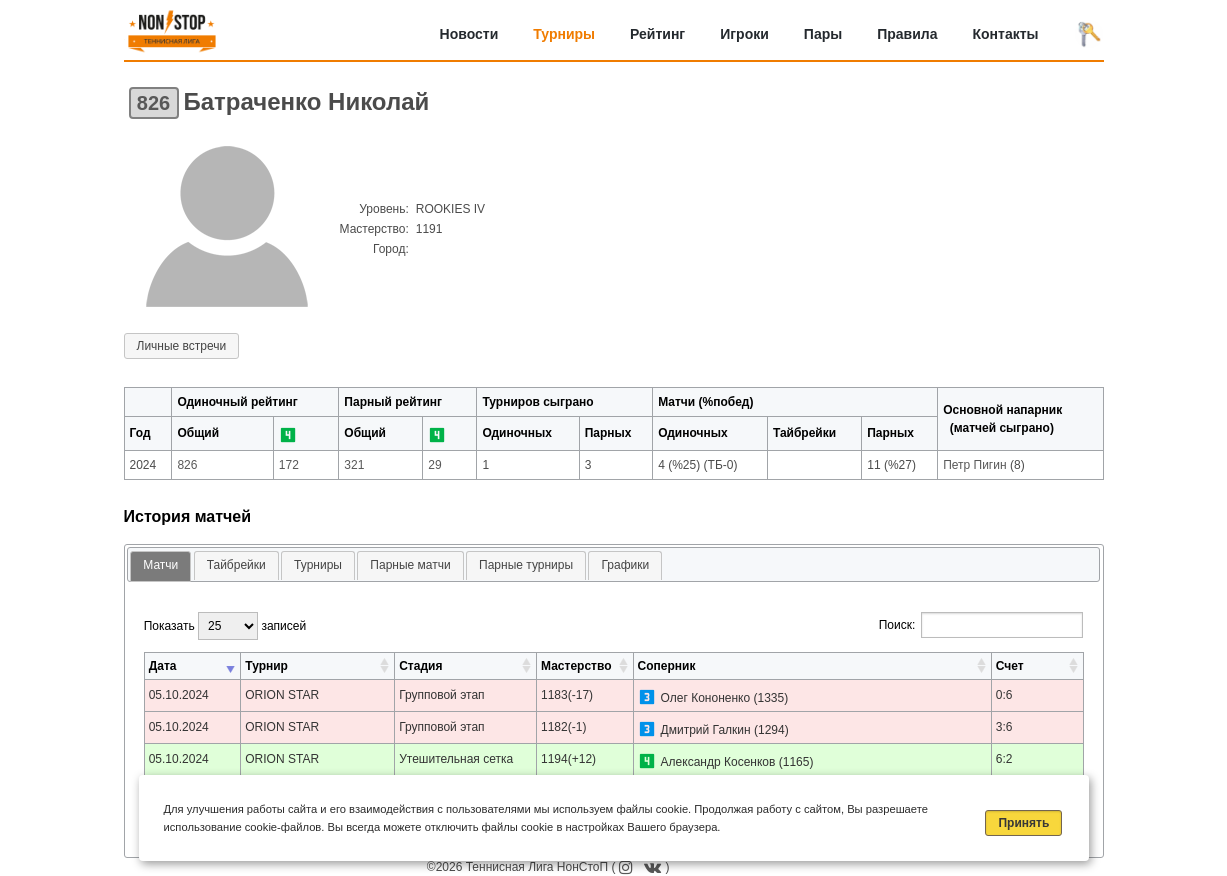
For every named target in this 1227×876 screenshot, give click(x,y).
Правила (907, 34)
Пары (823, 34)
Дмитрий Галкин (706, 730)
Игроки (744, 34)
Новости (469, 34)
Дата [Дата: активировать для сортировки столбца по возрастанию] (163, 666)
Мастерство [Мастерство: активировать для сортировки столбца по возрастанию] (576, 666)
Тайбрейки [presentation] (236, 565)
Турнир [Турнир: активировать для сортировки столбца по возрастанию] (266, 666)
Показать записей (225, 626)
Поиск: (981, 625)
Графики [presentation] (625, 565)
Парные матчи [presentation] (410, 565)
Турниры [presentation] (318, 565)
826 (153, 103)
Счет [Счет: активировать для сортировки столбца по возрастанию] (1010, 666)
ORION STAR (282, 695)
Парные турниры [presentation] (526, 565)
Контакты (1005, 34)
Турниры (564, 34)
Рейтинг (657, 34)
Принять (1023, 823)
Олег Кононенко (706, 698)
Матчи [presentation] (160, 565)
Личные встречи (182, 346)
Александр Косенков (718, 762)
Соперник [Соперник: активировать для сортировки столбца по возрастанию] (667, 666)
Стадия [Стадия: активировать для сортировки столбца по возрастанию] (420, 666)
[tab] (160, 566)
